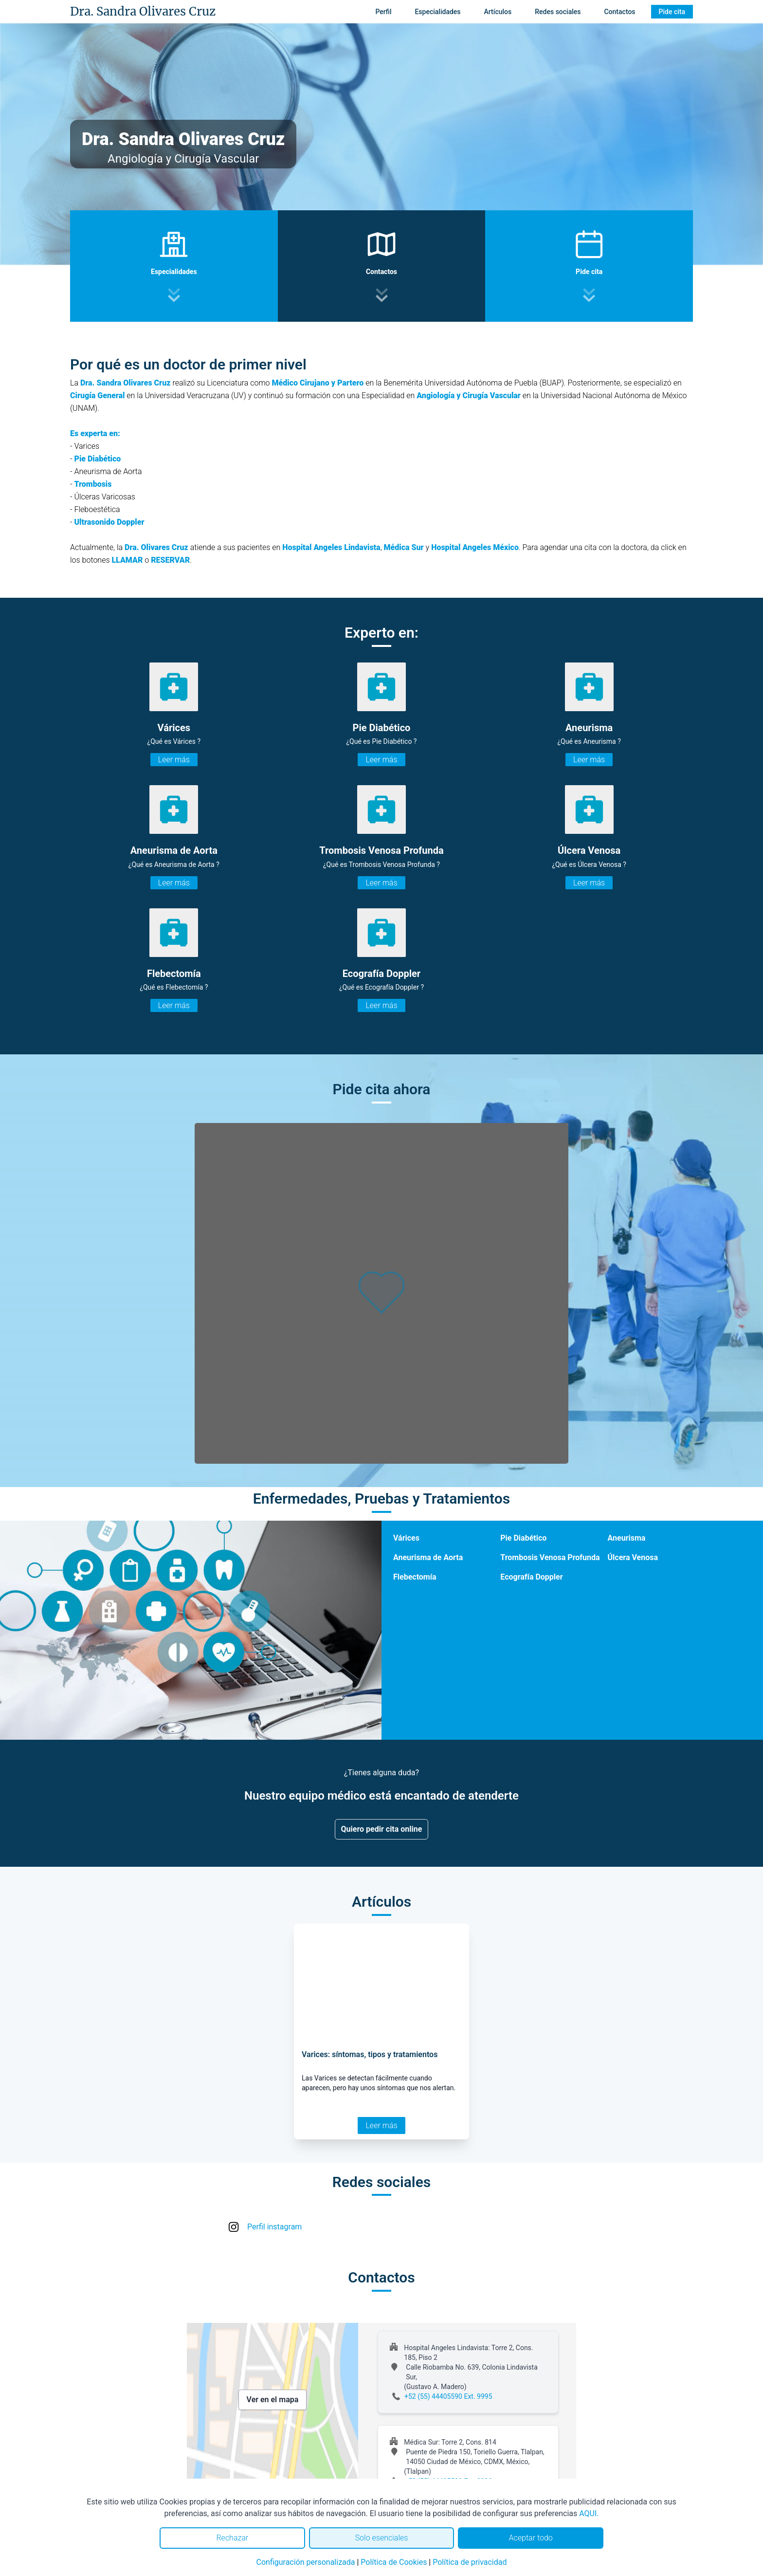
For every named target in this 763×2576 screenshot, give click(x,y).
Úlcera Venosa (633, 1557)
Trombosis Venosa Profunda (550, 1557)
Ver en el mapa (273, 2399)
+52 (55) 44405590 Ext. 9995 (448, 2396)
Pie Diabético (523, 1538)
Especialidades (437, 12)
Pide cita (672, 12)
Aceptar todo (531, 2537)
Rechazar (232, 2537)
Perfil (383, 12)
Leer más (174, 759)
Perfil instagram (274, 2226)
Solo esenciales (381, 2537)
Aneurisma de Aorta (428, 1557)
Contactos (619, 12)
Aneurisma (627, 1538)
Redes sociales (558, 12)
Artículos (498, 12)
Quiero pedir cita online (381, 1829)
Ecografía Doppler (531, 1577)
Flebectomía (414, 1577)
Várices (406, 1538)
